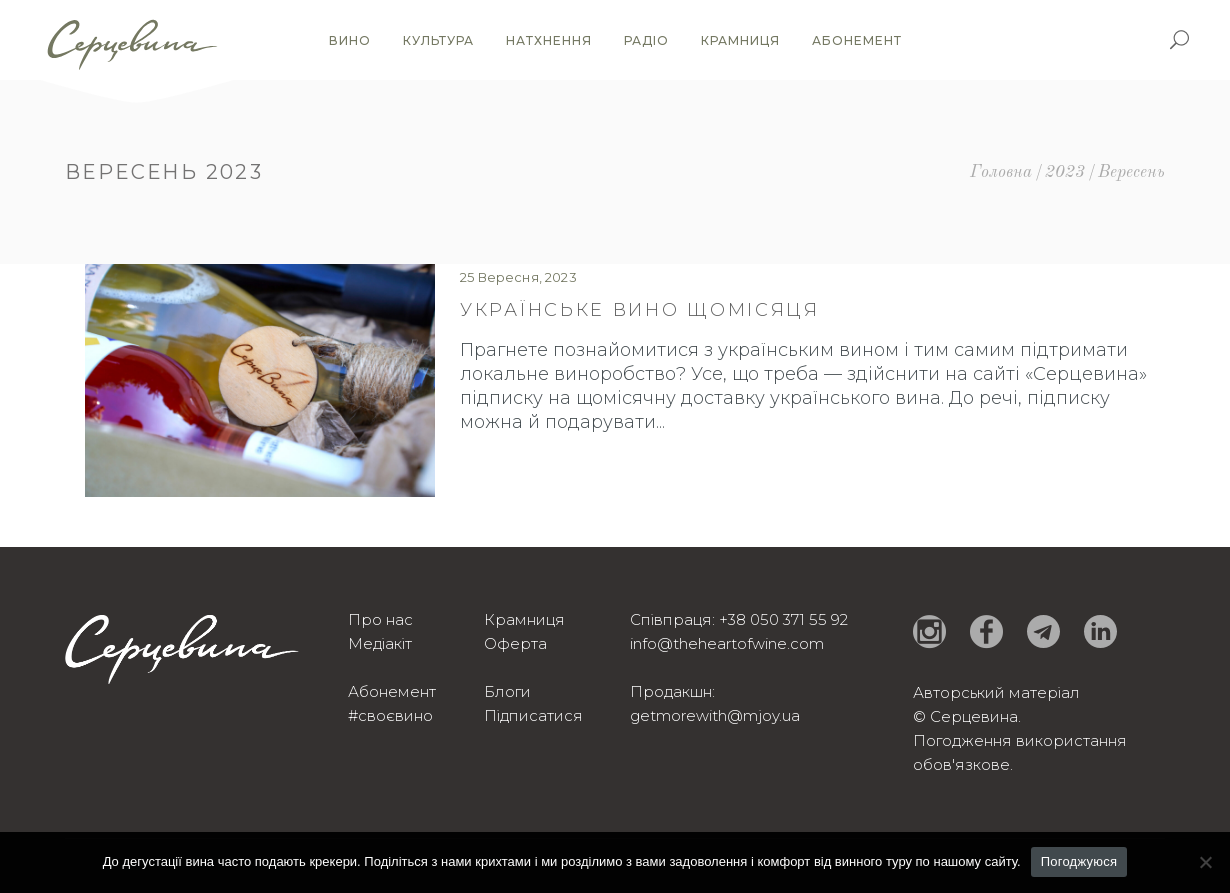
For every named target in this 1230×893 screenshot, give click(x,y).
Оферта (515, 643)
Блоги (507, 691)
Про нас (380, 619)
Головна (1001, 172)
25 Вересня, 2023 (518, 277)
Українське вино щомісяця (640, 310)
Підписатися (533, 715)
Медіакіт (380, 643)
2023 (1065, 172)
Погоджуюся (1079, 861)
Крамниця (524, 619)
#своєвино (390, 715)
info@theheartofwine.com (727, 643)
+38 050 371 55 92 (783, 619)
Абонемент (392, 691)
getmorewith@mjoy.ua (715, 715)
